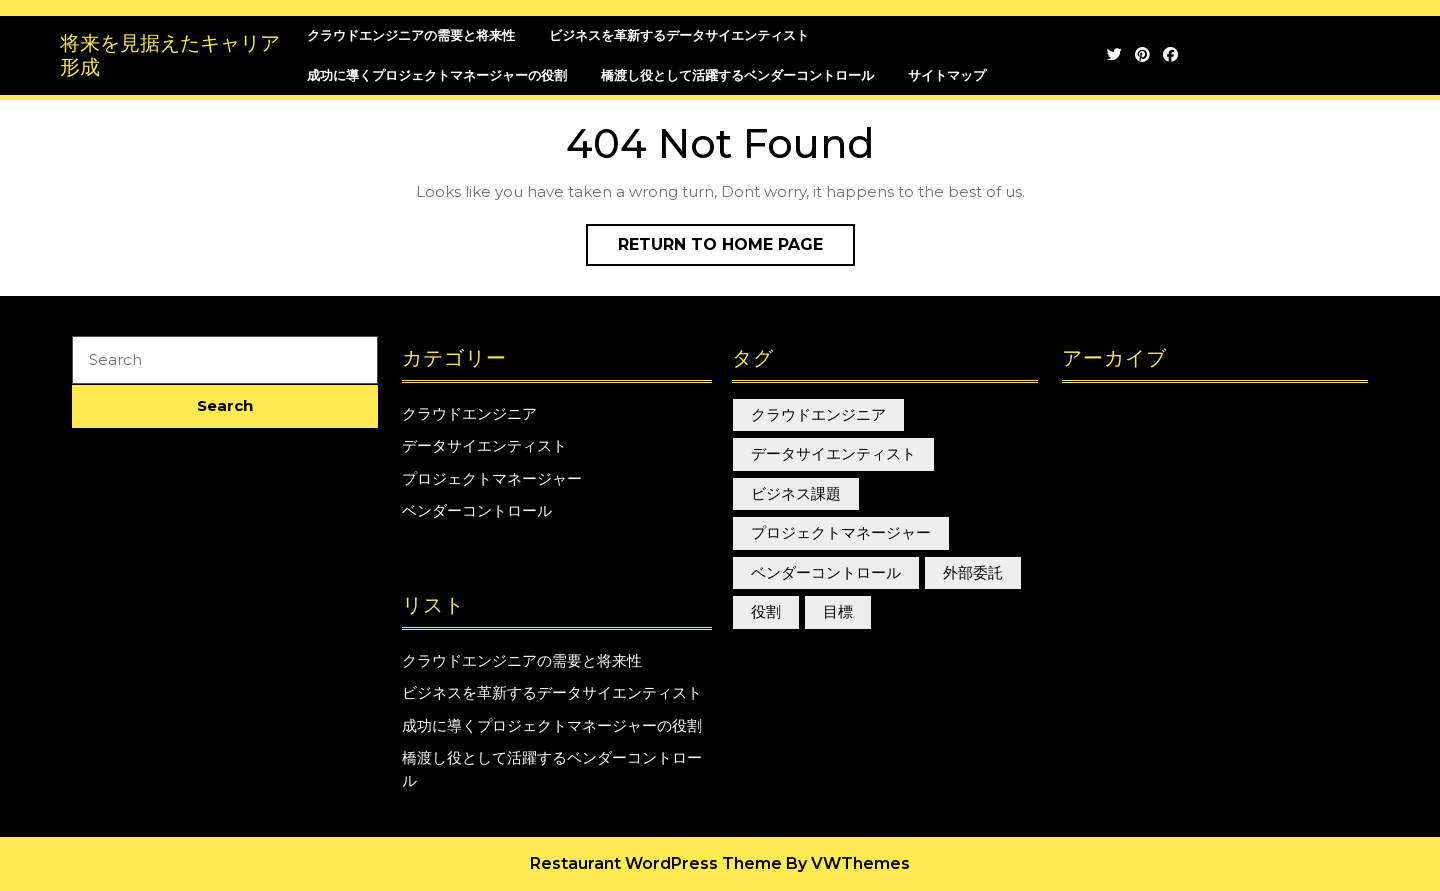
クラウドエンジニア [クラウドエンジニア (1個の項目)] (818, 414)
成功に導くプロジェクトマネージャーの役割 (437, 75)
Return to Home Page (736, 249)
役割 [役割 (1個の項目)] (766, 611)
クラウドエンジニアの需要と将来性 (411, 35)
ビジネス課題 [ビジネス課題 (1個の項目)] (796, 493)
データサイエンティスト (484, 445)
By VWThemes (848, 863)
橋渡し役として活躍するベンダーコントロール (737, 75)
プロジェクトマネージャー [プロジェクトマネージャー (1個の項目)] (841, 532)
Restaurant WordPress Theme (656, 863)
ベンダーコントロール (477, 510)
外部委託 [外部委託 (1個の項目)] (973, 572)
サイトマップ (947, 75)
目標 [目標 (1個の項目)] (838, 611)
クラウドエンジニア (469, 413)
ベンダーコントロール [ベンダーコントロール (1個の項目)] (826, 572)
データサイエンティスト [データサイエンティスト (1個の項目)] (833, 453)
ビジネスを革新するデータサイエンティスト (679, 35)
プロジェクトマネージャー (492, 478)
